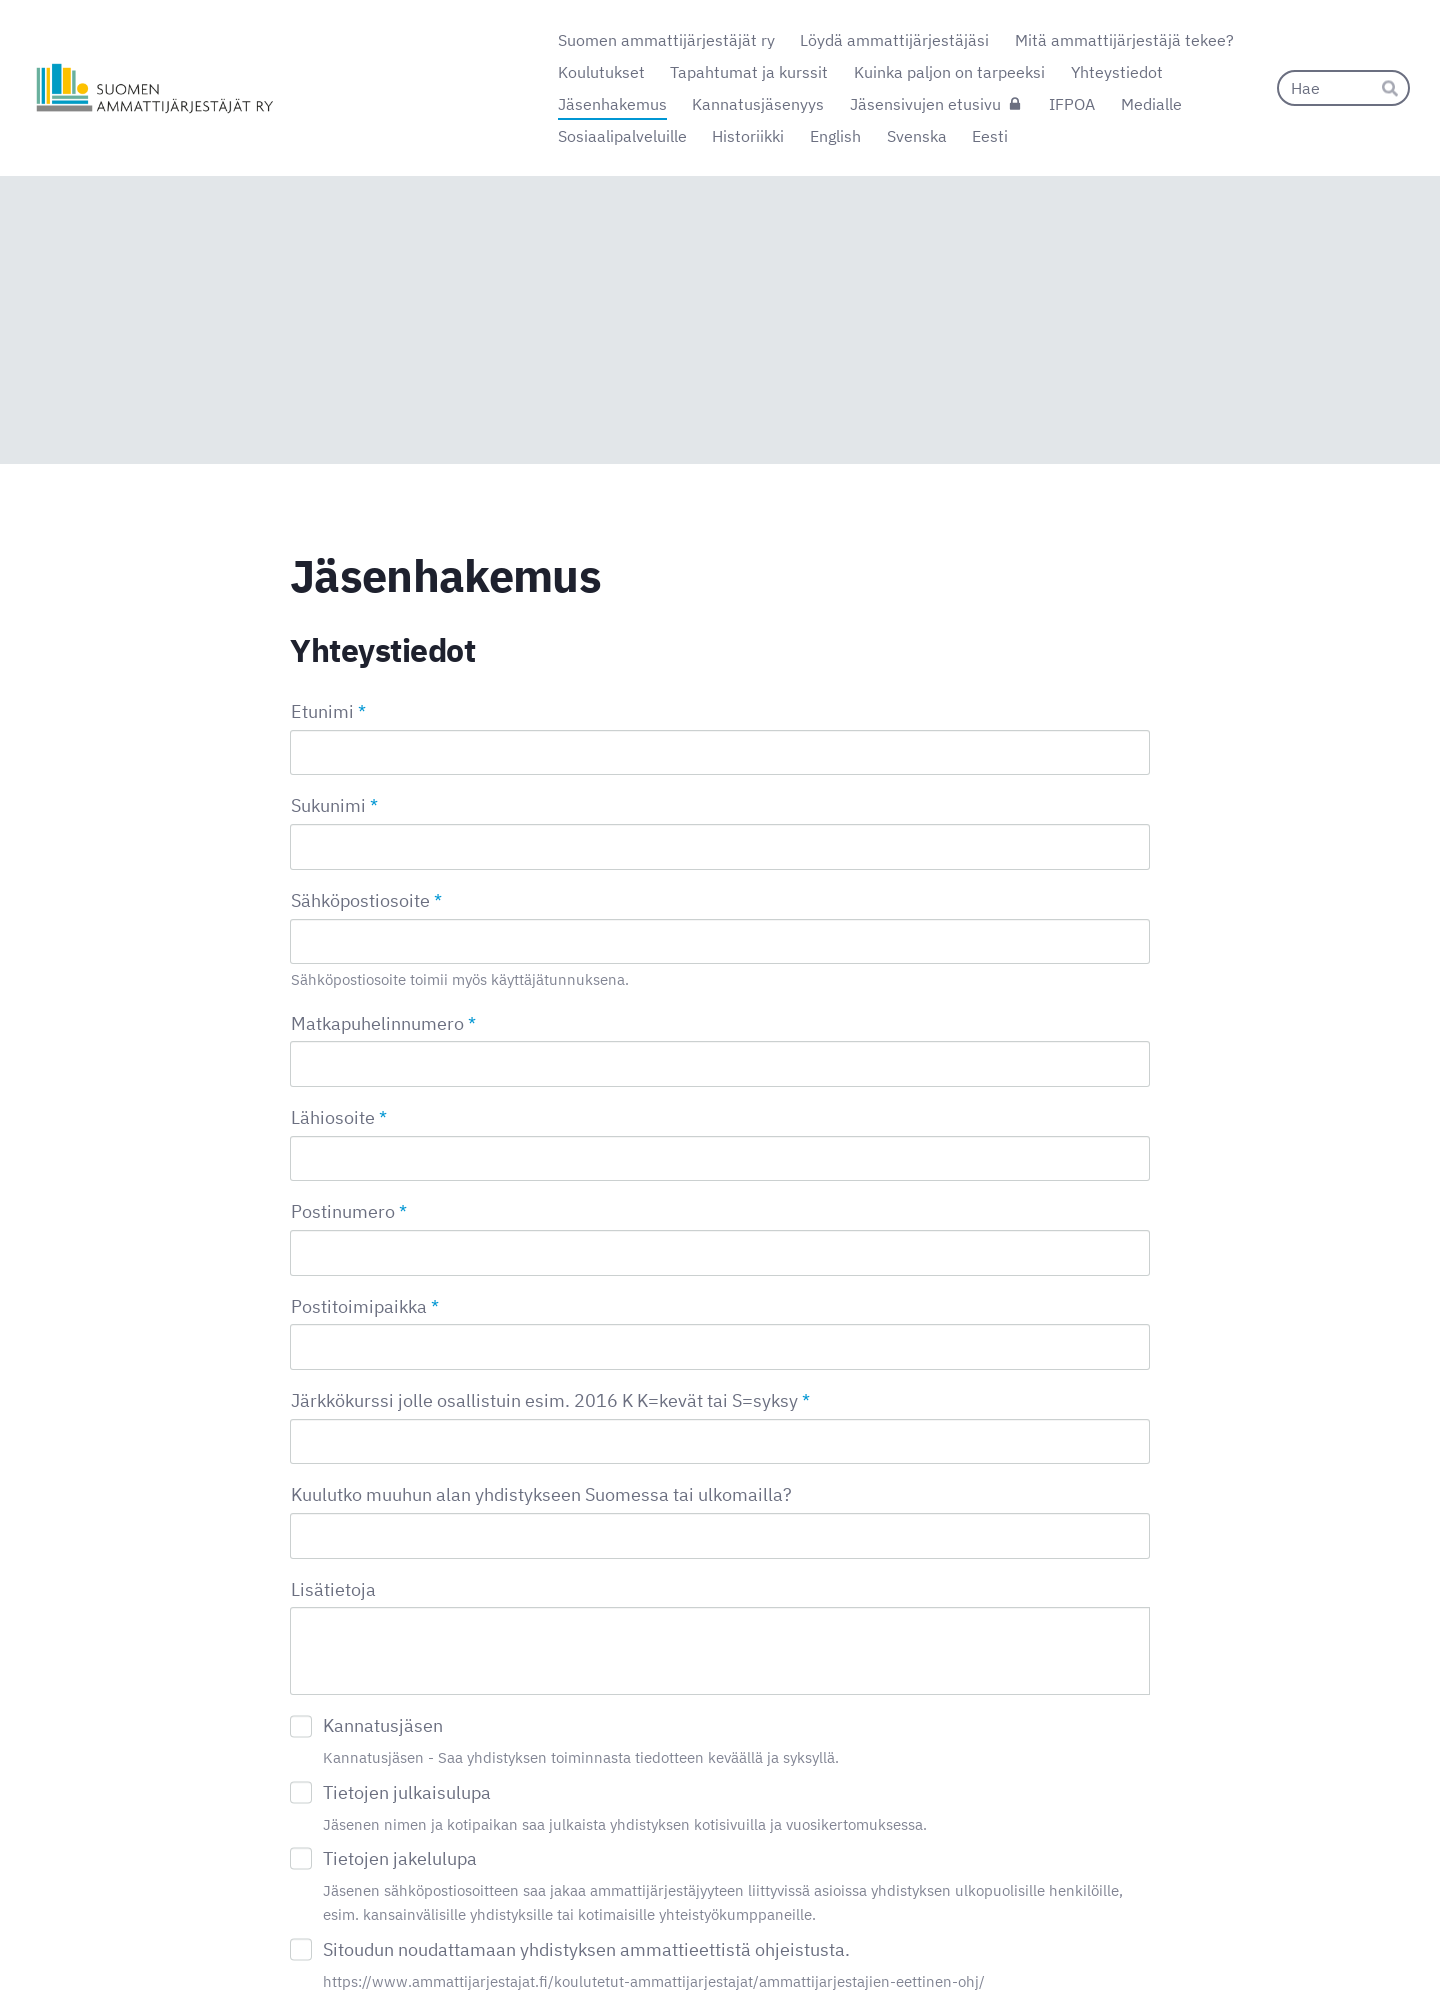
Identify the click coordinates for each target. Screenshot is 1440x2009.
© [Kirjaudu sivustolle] (298, 1952)
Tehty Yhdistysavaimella (1084, 1951)
